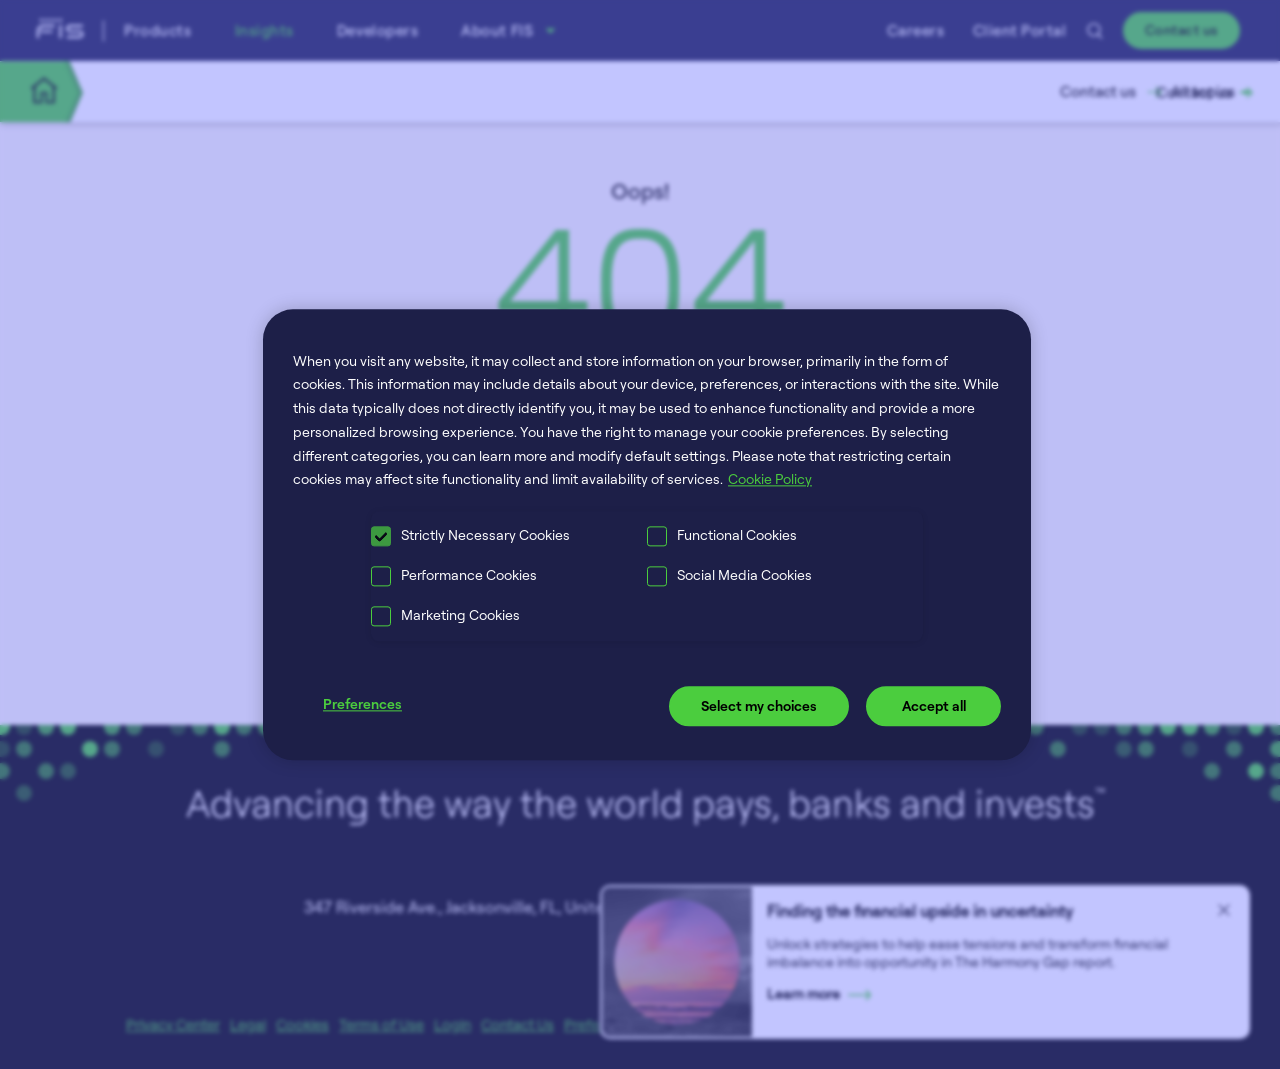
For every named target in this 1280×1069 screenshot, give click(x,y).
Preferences (362, 704)
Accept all (934, 706)
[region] (647, 534)
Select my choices (759, 706)
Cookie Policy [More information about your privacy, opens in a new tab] (770, 479)
